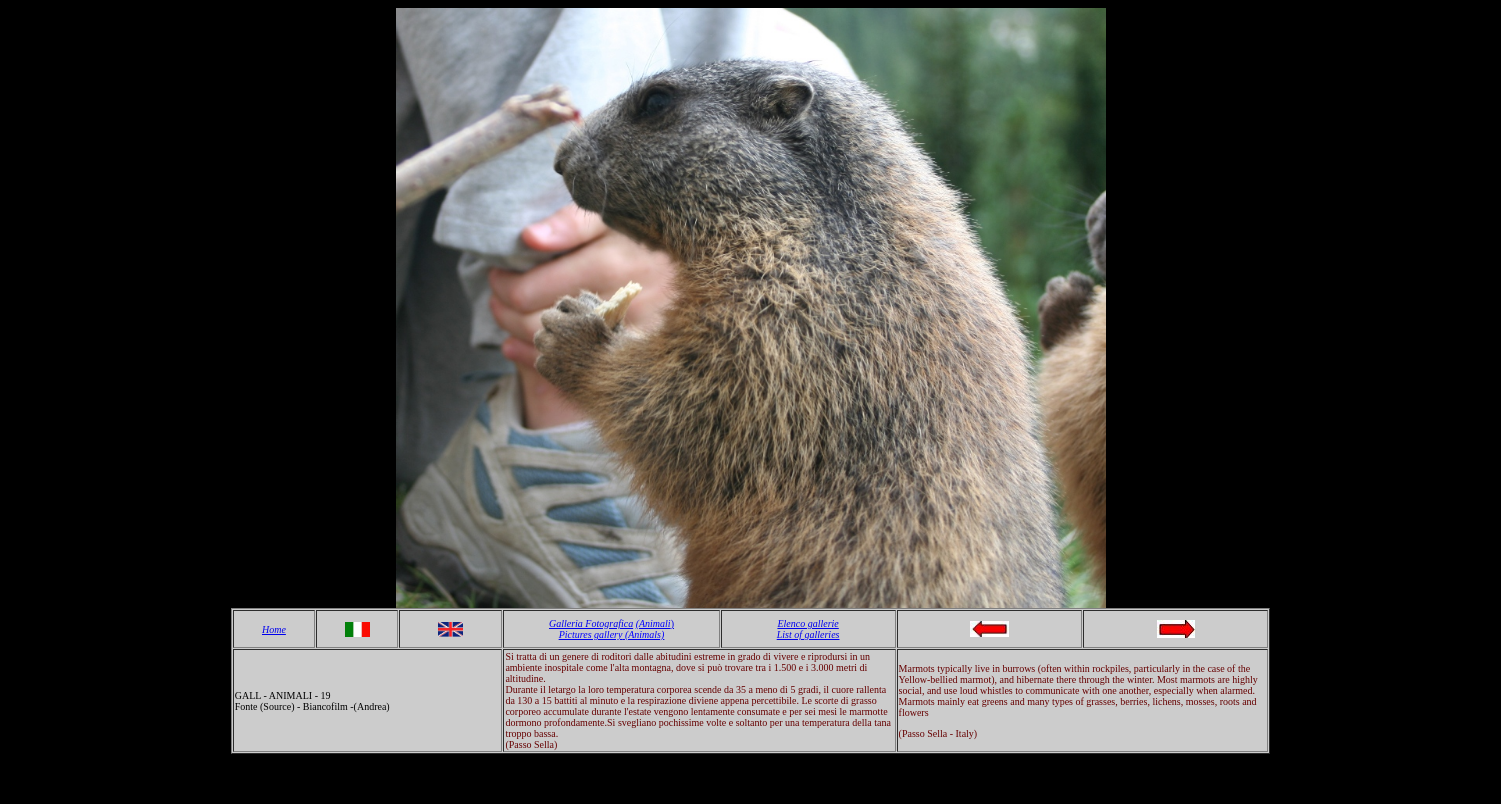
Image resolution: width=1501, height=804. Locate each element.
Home (274, 629)
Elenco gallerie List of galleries (808, 629)
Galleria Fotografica (591, 623)
